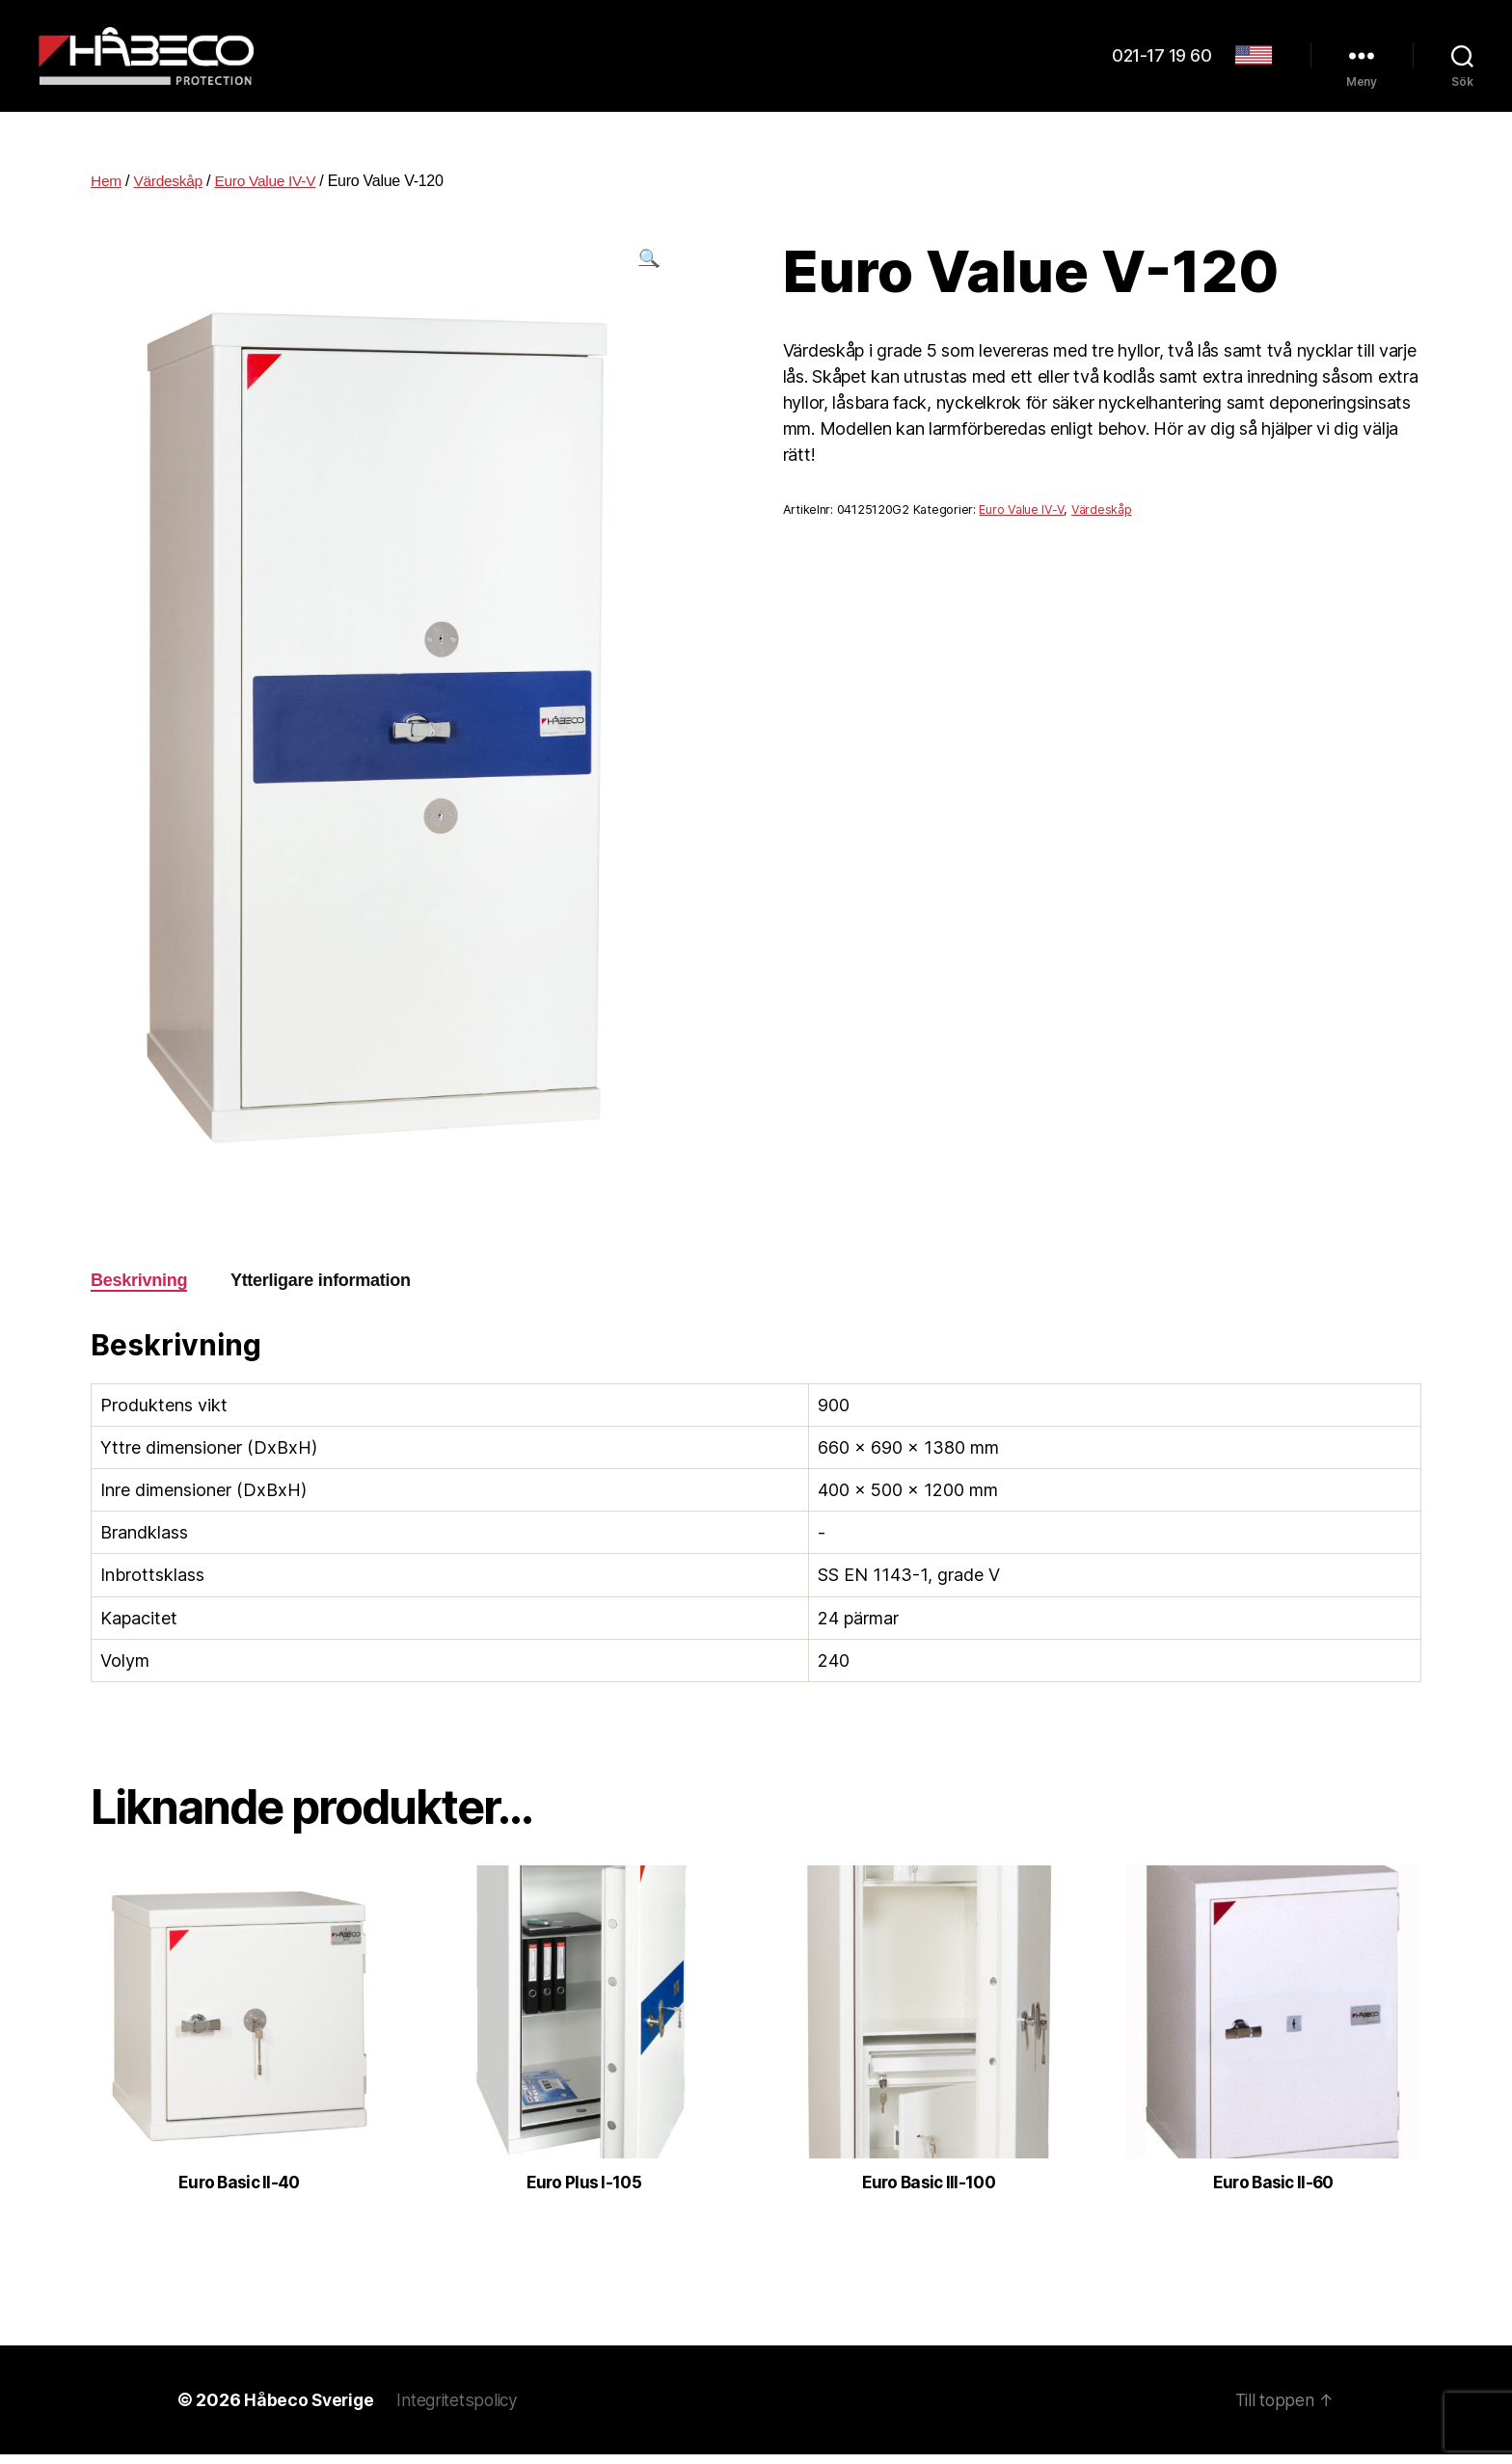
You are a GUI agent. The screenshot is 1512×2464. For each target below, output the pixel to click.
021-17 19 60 (1161, 60)
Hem (106, 189)
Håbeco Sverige (310, 2408)
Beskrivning (139, 1289)
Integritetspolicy (463, 2408)
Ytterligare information (320, 1289)
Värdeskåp (170, 189)
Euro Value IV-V (270, 189)
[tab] (139, 1289)
